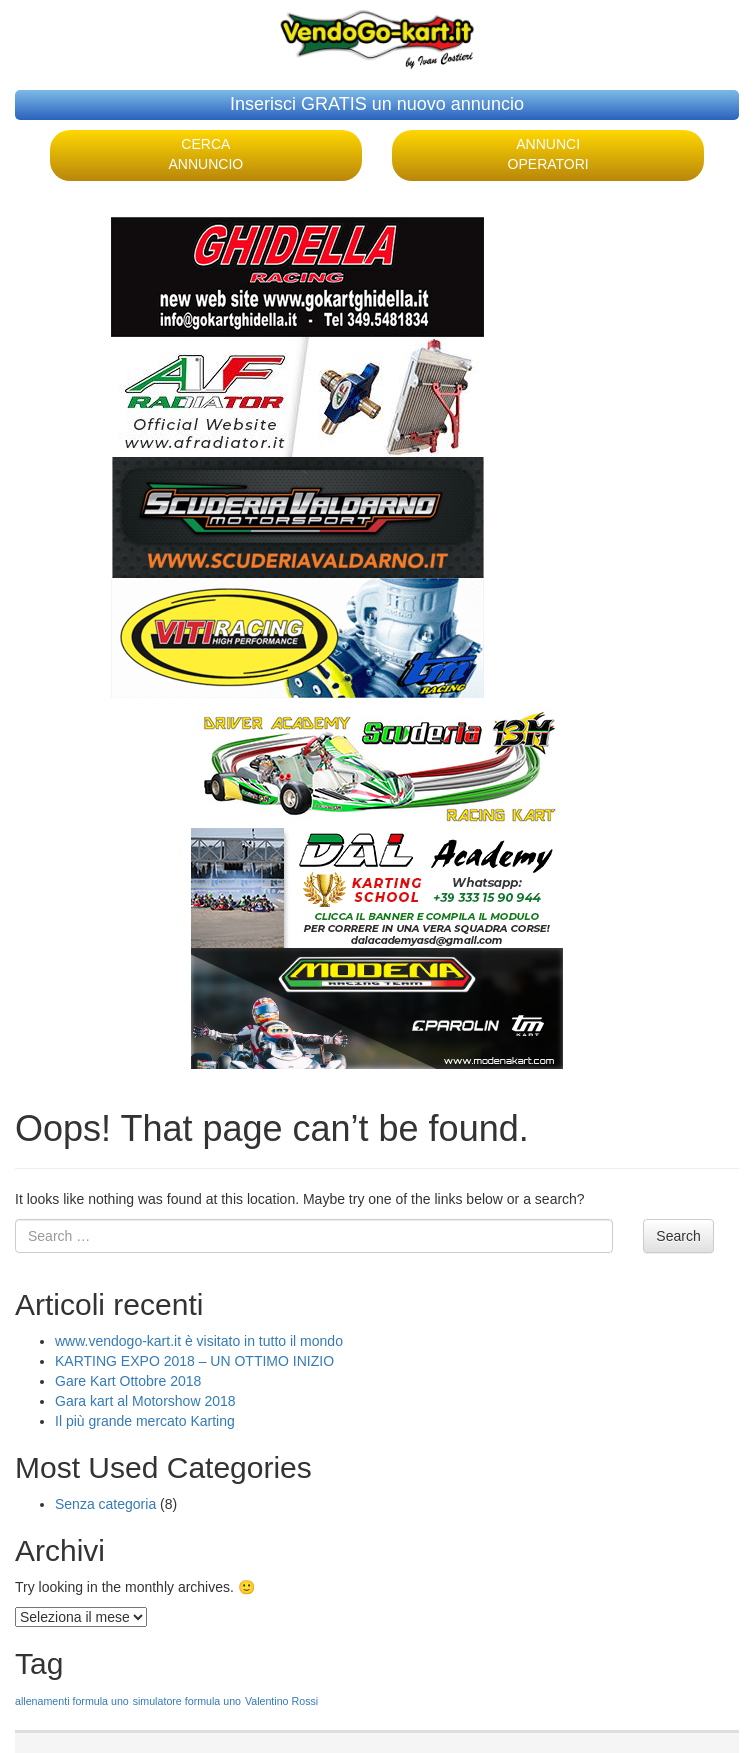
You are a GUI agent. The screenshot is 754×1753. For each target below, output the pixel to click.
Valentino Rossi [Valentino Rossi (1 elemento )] (281, 1701)
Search (678, 1236)
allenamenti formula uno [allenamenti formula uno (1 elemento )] (72, 1701)
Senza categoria (105, 1504)
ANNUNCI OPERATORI (548, 154)
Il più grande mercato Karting (145, 1421)
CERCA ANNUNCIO (206, 154)
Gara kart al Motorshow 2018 (145, 1401)
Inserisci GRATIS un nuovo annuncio (377, 104)
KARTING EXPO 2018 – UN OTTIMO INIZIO (194, 1361)
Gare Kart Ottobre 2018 (128, 1381)
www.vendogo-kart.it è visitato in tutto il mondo (199, 1341)
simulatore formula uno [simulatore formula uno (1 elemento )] (187, 1701)
